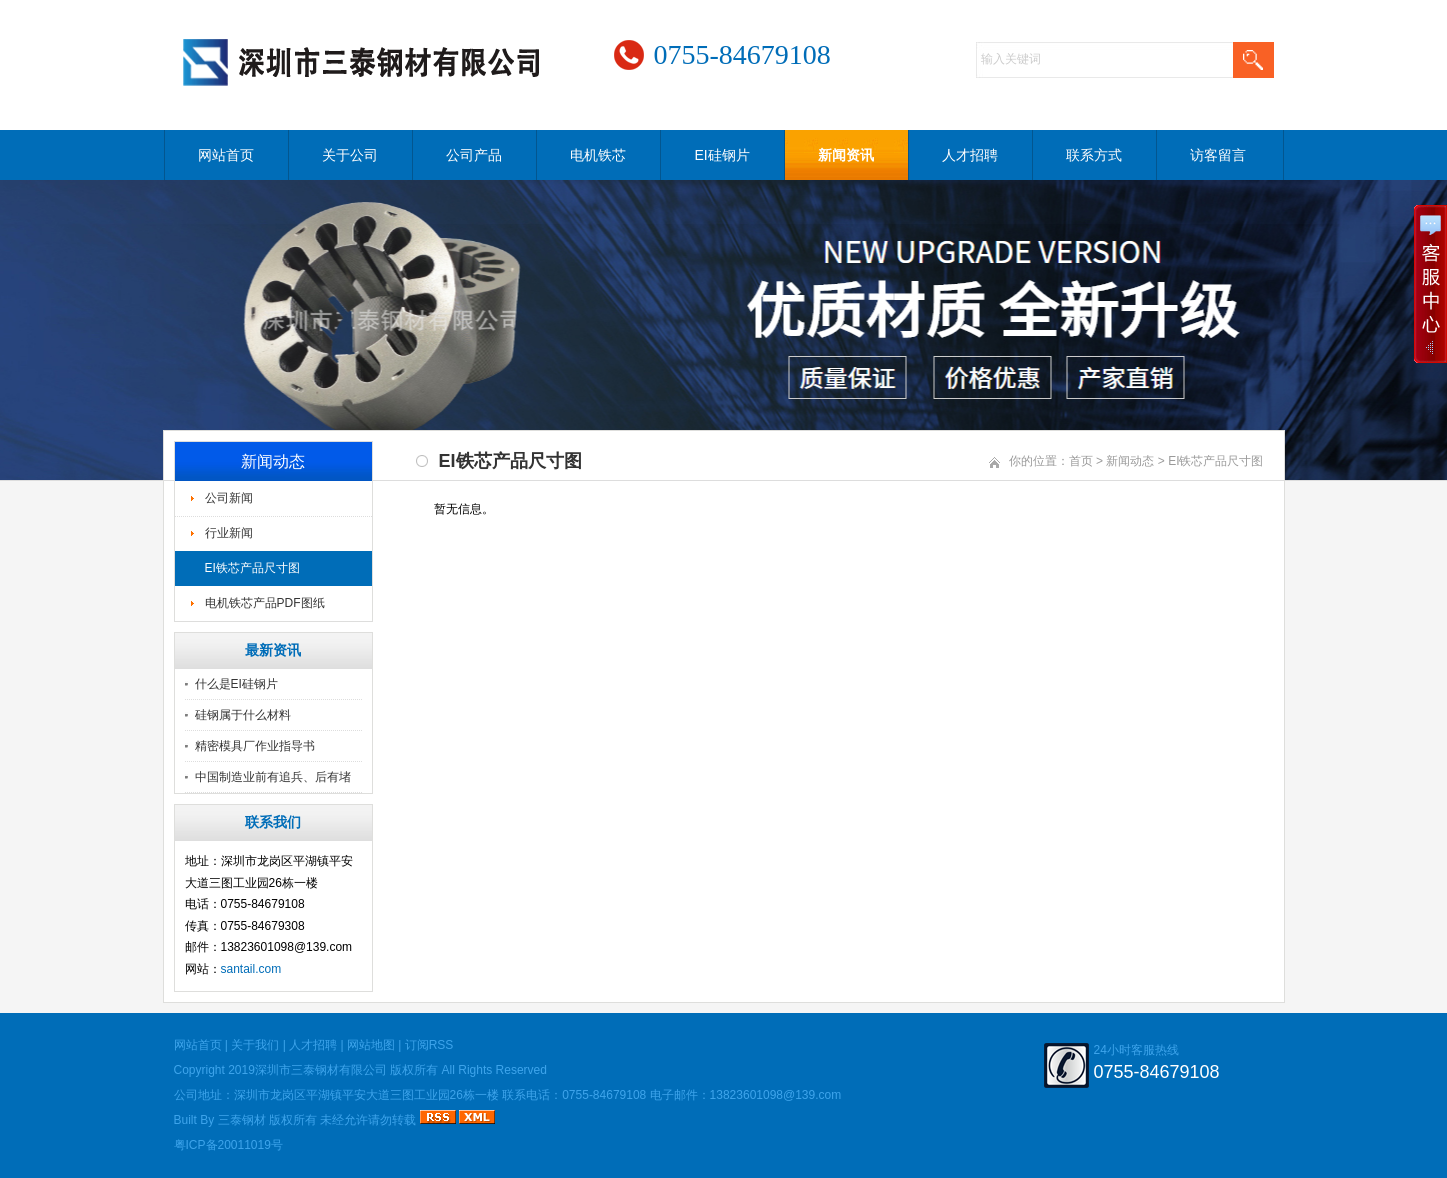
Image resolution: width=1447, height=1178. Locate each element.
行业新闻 (229, 533)
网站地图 (371, 1045)
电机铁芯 (598, 155)
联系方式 (1094, 155)
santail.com (251, 969)
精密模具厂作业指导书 (255, 746)
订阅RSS (429, 1045)
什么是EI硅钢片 (236, 684)
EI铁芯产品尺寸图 (252, 568)
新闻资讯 (846, 155)
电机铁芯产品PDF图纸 (265, 603)
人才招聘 (970, 155)
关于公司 (350, 155)
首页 (1081, 461)
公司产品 (474, 155)
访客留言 (1218, 155)
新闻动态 (1130, 461)
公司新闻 (229, 498)
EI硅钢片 (721, 155)
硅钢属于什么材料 (243, 715)
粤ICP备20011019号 (228, 1145)
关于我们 (255, 1045)
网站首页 (226, 155)
